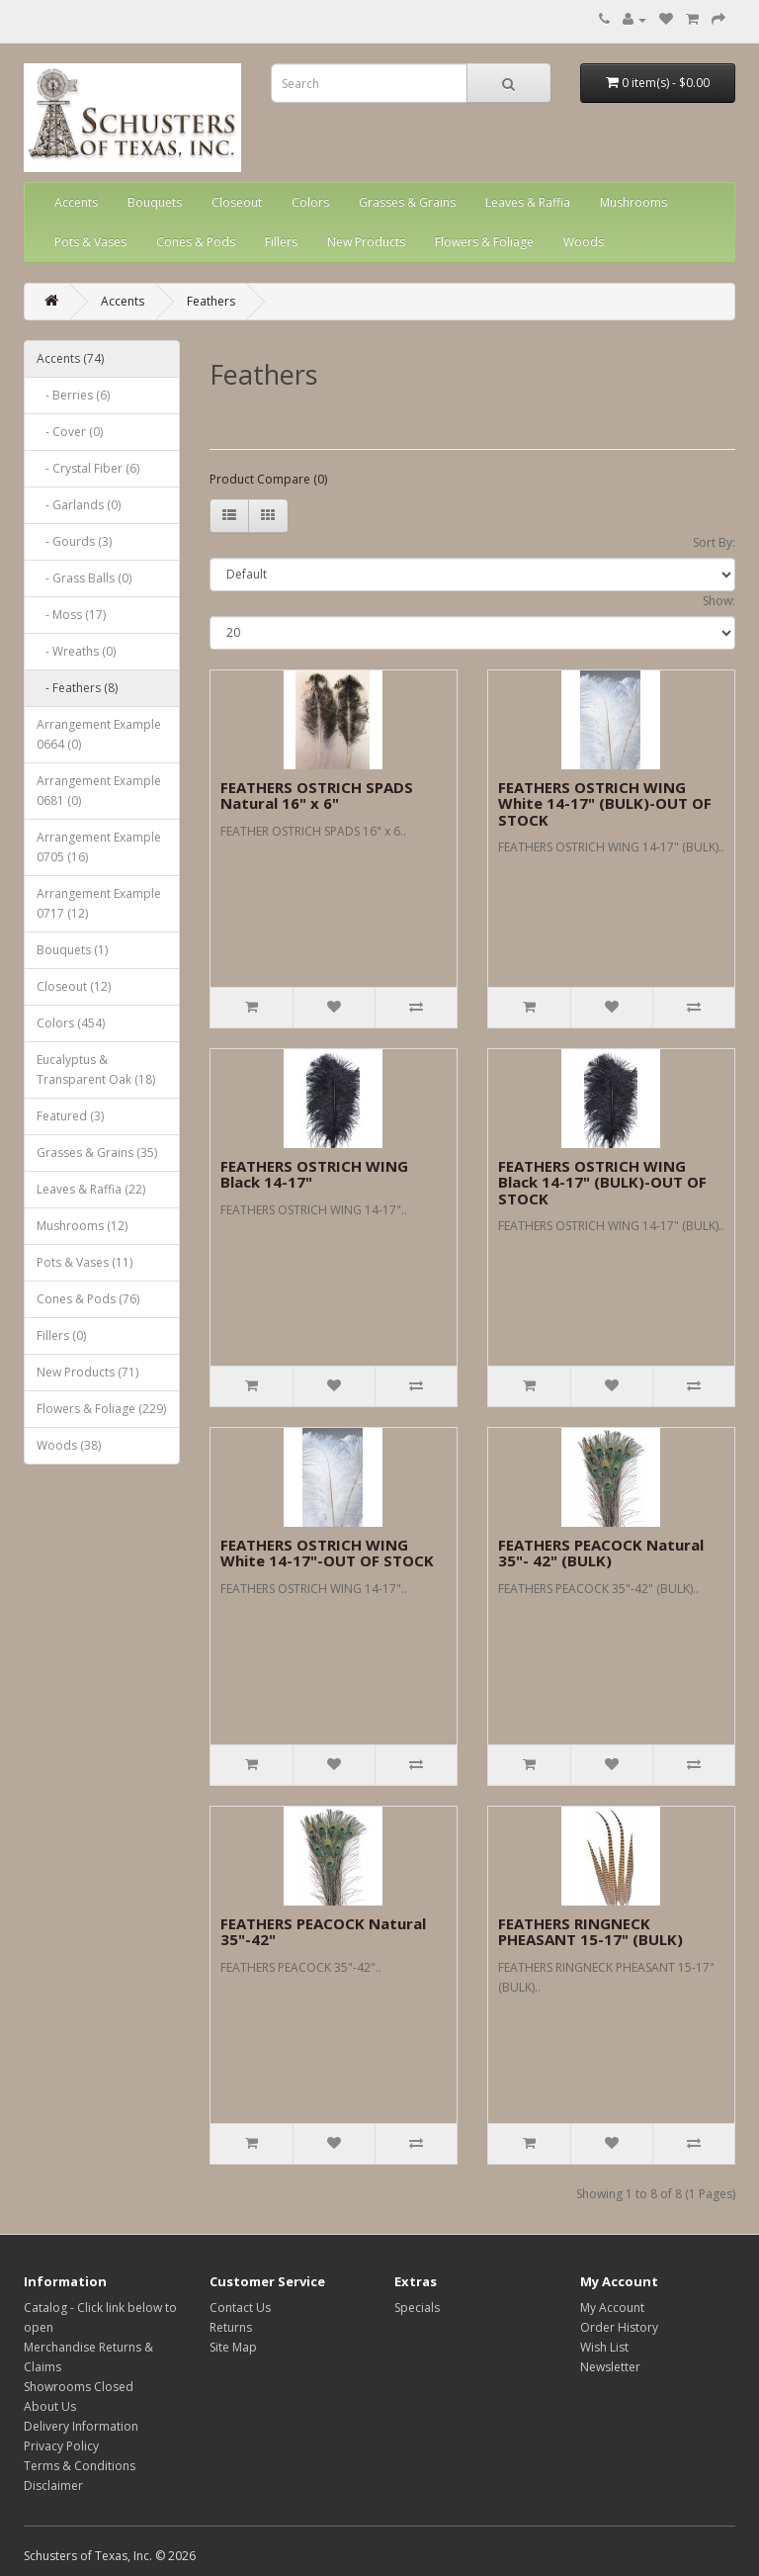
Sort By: (714, 542)
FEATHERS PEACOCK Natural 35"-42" (323, 1931)
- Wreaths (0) (76, 651)
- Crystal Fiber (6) (88, 468)
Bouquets (154, 202)
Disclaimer (53, 2485)
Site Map (233, 2347)
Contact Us (240, 2307)
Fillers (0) (61, 1335)
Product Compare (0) (268, 479)
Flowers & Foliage (484, 241)
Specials (417, 2307)
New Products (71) (87, 1372)
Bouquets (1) (72, 949)
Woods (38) (69, 1445)
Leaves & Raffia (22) (91, 1189)
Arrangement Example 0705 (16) (99, 847)
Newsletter (610, 2366)
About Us (50, 2406)
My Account (612, 2307)
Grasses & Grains (407, 202)
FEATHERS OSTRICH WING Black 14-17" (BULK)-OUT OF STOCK (602, 1182)
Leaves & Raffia (527, 202)
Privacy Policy (61, 2446)
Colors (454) (71, 1023)
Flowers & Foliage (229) (101, 1408)
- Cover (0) (70, 431)
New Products (366, 241)
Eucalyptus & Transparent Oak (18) (96, 1069)
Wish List (604, 2347)
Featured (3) (70, 1116)
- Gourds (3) (74, 541)
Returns (231, 2327)
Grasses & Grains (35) (97, 1152)
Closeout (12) (74, 986)
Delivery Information (81, 2426)
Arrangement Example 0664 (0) (99, 734)
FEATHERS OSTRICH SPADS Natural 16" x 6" (316, 795)
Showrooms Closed (78, 2386)
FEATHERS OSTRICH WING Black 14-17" (314, 1174)
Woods (583, 241)
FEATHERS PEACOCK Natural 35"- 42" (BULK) (601, 1553)
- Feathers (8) (77, 687)
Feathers (211, 301)
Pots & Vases (90, 241)
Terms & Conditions (79, 2465)
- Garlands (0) (79, 504)
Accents (76, 202)
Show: (719, 600)
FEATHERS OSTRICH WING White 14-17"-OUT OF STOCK (327, 1553)
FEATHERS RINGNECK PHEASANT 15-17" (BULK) (590, 1931)
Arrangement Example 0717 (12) (99, 903)
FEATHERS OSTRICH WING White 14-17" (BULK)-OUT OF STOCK (605, 803)
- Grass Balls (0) (84, 578)
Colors (310, 202)
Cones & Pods (195, 241)
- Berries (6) (73, 395)
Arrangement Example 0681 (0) (99, 790)
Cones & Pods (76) (88, 1298)
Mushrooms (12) (82, 1225)
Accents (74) (70, 358)
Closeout (236, 202)
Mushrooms (633, 202)
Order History (619, 2327)
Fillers (281, 241)
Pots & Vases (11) (84, 1262)
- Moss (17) (71, 614)
